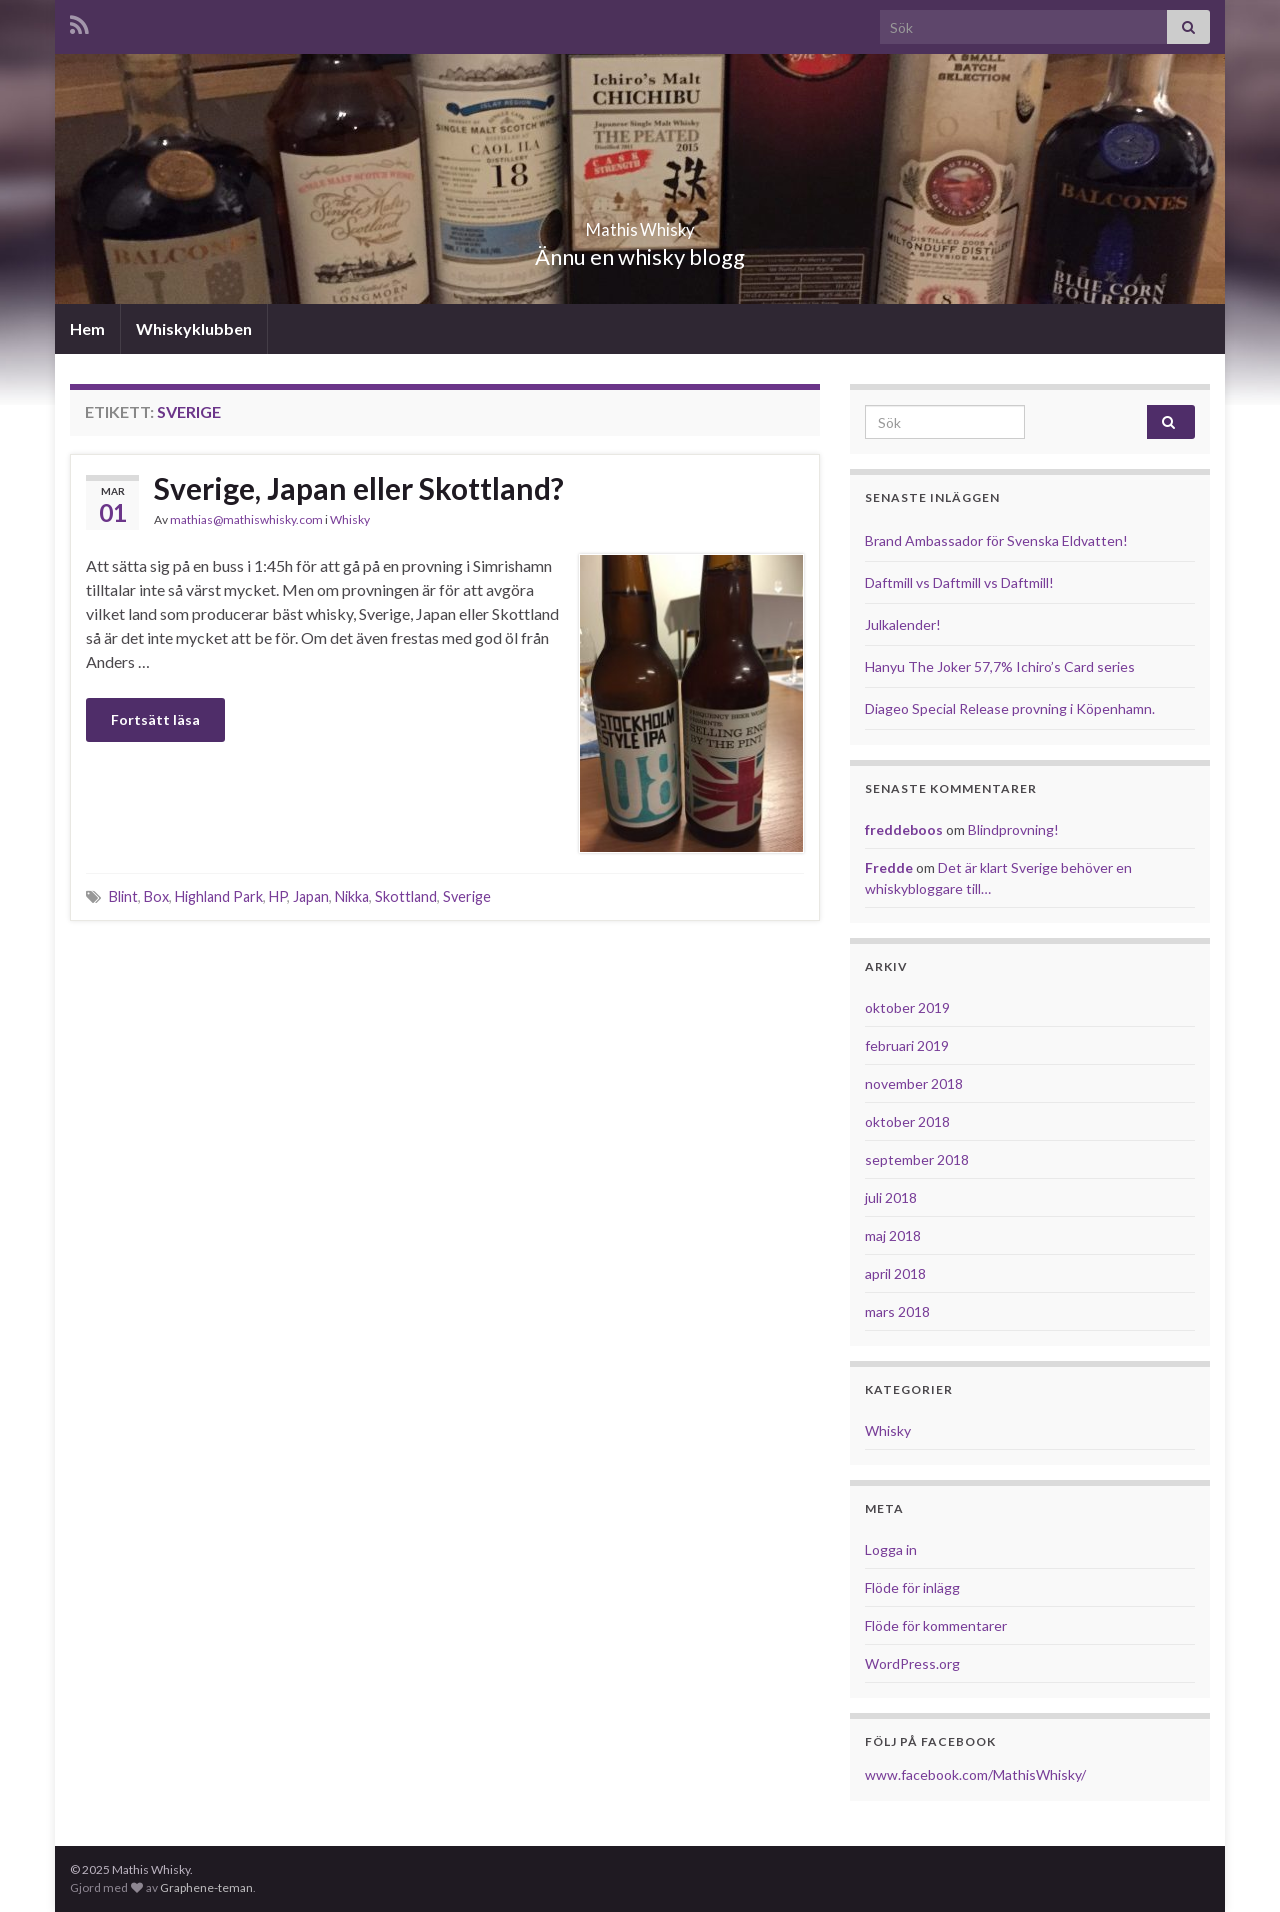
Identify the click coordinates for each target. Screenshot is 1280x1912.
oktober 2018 (907, 1121)
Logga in (891, 1549)
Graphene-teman (206, 1887)
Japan (311, 896)
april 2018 (895, 1273)
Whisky (350, 519)
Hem (87, 328)
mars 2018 (897, 1311)
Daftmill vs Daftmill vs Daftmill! (959, 582)
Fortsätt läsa (155, 719)
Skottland (406, 896)
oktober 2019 (907, 1007)
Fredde (889, 867)
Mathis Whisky (640, 223)
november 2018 (914, 1083)
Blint (123, 896)
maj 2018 (893, 1235)
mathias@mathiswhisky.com (246, 519)
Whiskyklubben (194, 328)
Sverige (467, 896)
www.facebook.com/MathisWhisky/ (975, 1774)
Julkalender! (903, 624)
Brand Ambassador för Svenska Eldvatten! (996, 540)
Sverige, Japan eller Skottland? (359, 488)
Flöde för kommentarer (936, 1625)
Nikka (352, 896)
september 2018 (917, 1159)
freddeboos (904, 829)
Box (156, 896)
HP (278, 896)
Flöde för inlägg (912, 1587)
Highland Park (219, 896)
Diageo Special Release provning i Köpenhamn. (1010, 708)
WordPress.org (912, 1663)
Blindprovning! (1013, 829)
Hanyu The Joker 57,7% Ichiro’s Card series (1000, 666)
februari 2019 (907, 1045)
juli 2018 (891, 1197)
